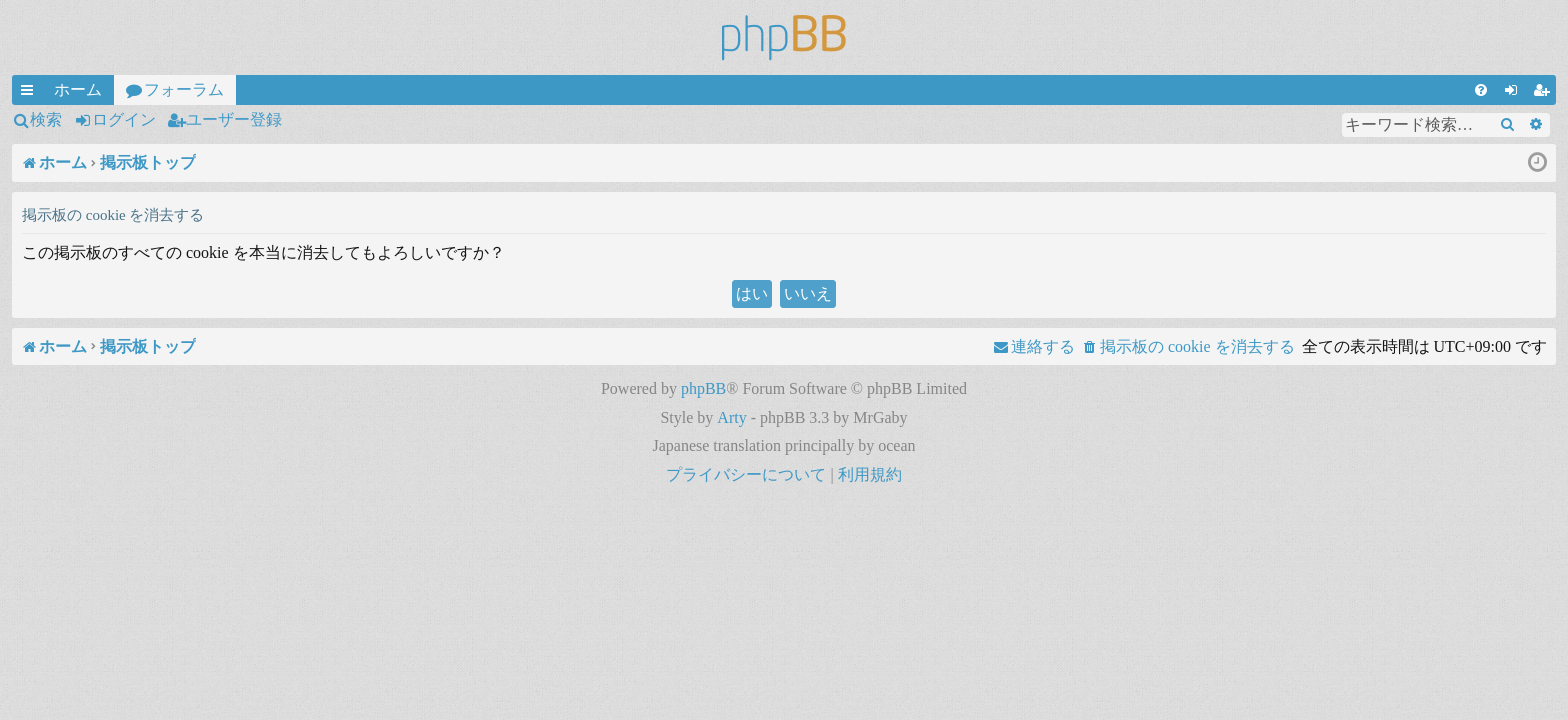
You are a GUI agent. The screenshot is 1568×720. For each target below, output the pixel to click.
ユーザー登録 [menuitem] (1545, 93)
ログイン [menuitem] (1515, 93)
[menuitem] (1481, 90)
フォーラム (184, 89)
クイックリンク (31, 93)
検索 (46, 119)
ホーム (78, 89)
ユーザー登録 (234, 119)
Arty (731, 417)
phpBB (703, 388)
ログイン (124, 119)
